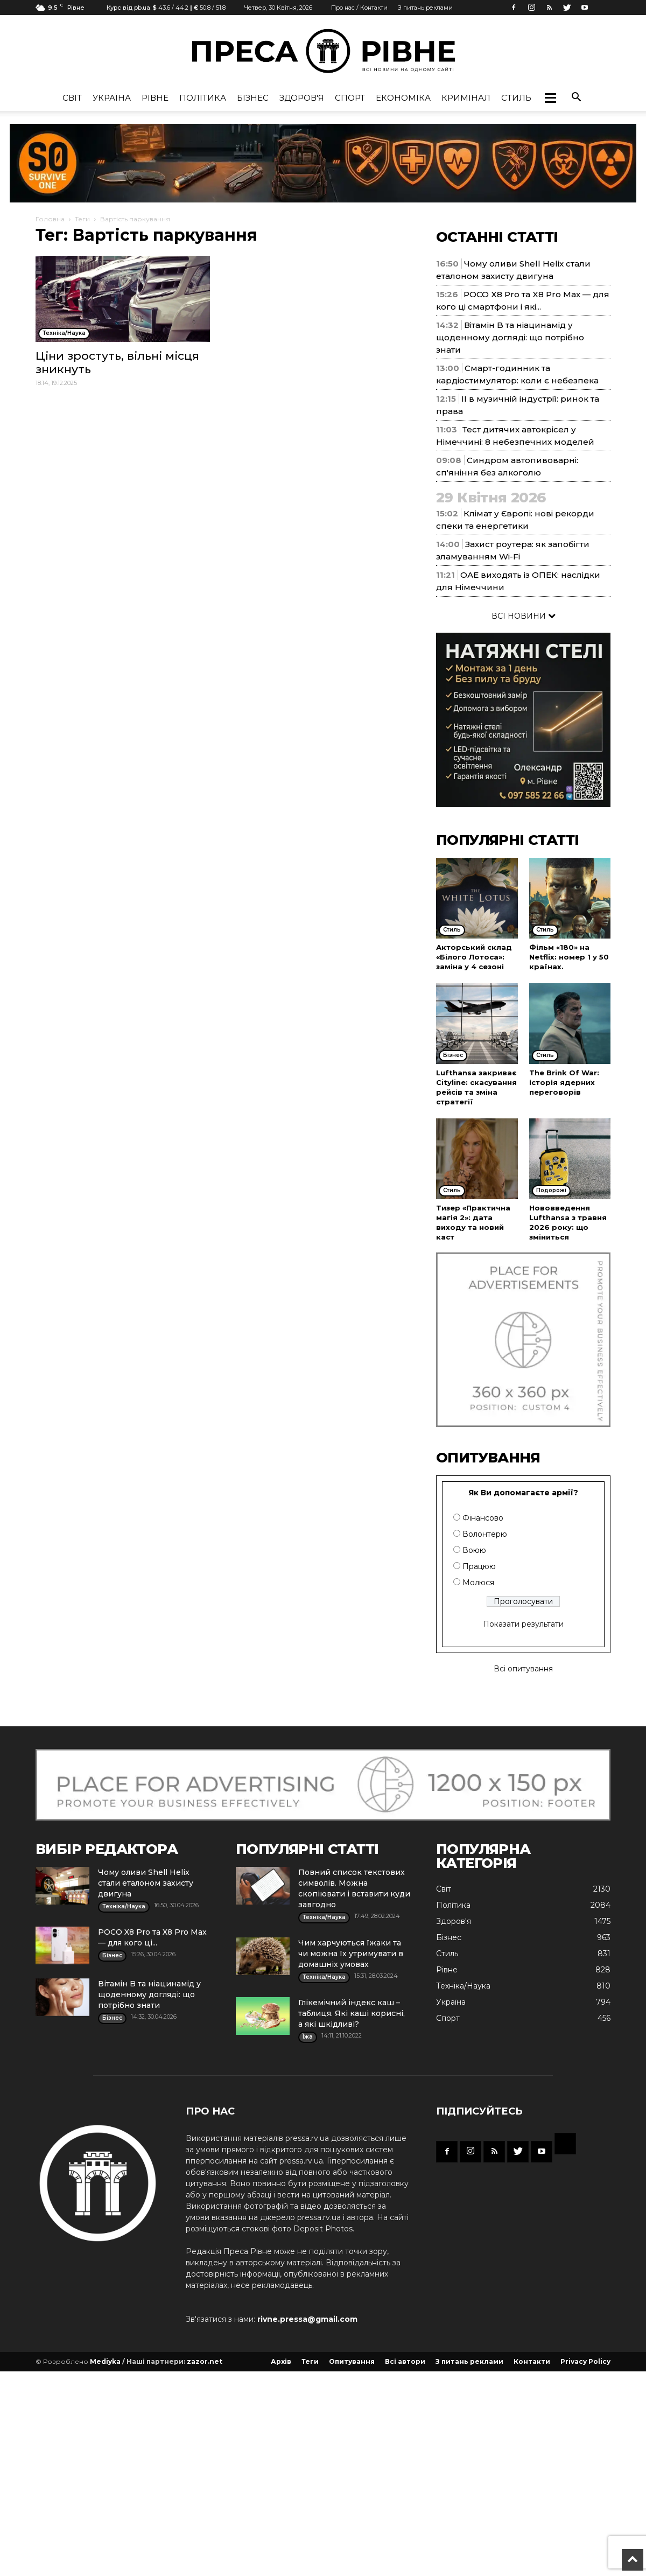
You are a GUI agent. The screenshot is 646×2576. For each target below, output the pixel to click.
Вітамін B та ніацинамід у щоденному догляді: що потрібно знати (510, 337)
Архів (281, 2361)
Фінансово (482, 1518)
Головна (50, 219)
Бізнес (253, 98)
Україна (112, 98)
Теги (82, 219)
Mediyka (105, 2361)
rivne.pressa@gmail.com (307, 2319)
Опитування (352, 2361)
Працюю (479, 1566)
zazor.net (204, 2361)
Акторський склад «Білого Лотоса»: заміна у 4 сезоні (474, 957)
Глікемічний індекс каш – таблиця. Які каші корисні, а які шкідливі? (351, 2013)
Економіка (403, 98)
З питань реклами (425, 7)
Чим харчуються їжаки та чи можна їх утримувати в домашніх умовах (350, 1953)
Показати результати (523, 1624)
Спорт (350, 98)
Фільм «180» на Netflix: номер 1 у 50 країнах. (569, 957)
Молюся (478, 1582)
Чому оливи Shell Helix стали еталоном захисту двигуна (145, 1883)
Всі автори (405, 2361)
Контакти (532, 2361)
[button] (550, 98)
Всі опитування (523, 1669)
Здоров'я (301, 98)
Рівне (155, 98)
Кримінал (465, 98)
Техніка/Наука (463, 1986)
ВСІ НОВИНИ (523, 616)
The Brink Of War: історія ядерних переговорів (564, 1082)
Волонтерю (484, 1534)
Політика (202, 98)
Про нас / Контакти (359, 7)
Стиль (516, 98)
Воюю (474, 1550)
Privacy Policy (585, 2361)
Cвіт (72, 98)
